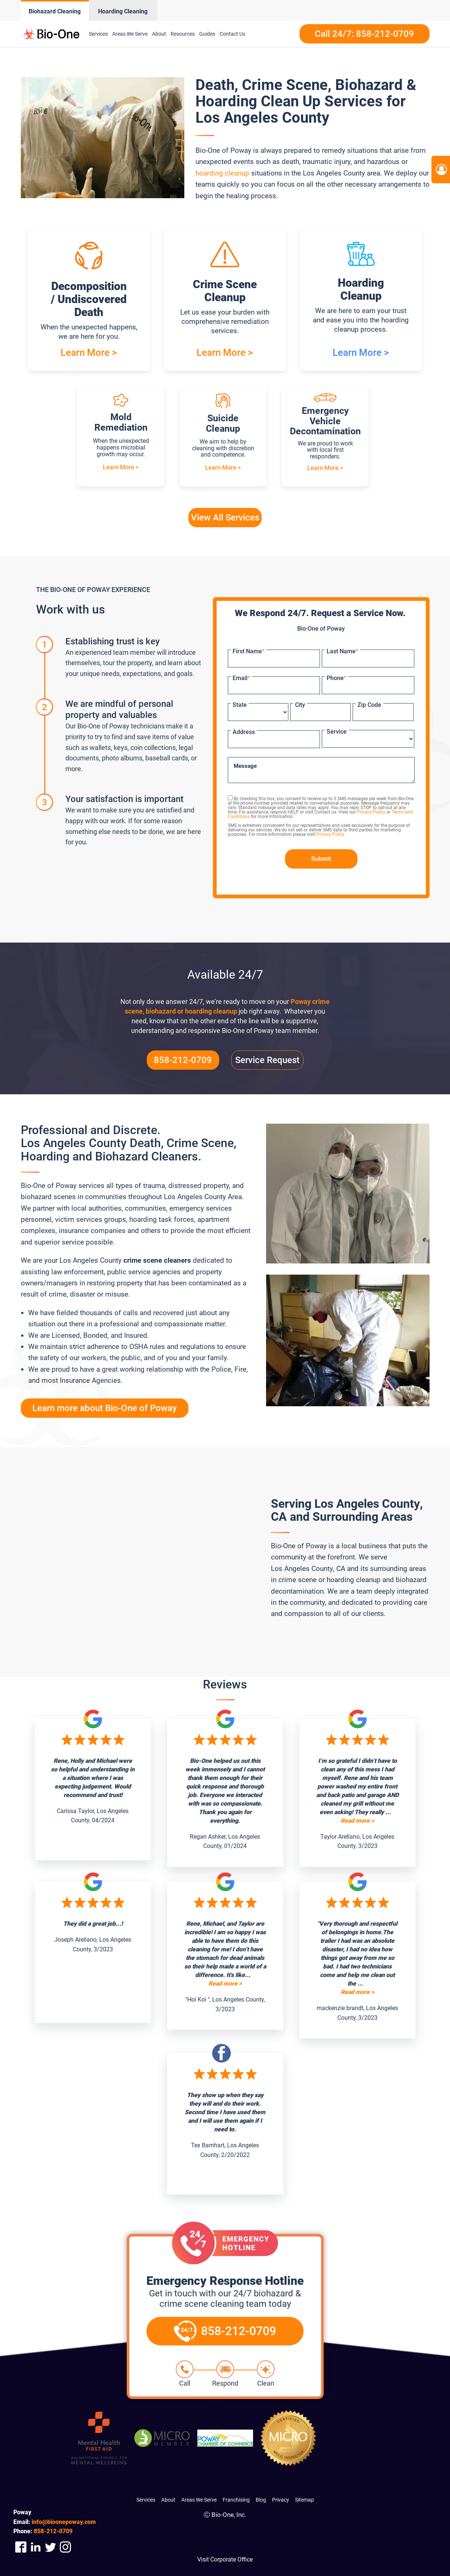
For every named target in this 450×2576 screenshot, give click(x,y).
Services (98, 34)
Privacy (280, 2500)
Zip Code (369, 704)
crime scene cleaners (157, 1260)
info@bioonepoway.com (64, 2521)
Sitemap (304, 2500)
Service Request (267, 1060)
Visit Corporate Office (225, 2559)
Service (337, 731)
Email (241, 678)
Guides (207, 34)
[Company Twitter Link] (50, 2547)
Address (244, 731)
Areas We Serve (130, 34)
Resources (183, 34)
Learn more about (104, 1408)
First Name (249, 651)
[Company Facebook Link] (20, 2547)
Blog (261, 2500)
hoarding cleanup (222, 173)
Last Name (342, 651)
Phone (336, 678)
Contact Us (232, 34)
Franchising (236, 2500)
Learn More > (89, 352)
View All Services (225, 517)
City (300, 704)
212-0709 (53, 2531)
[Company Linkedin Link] (35, 2547)
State (240, 704)
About (159, 34)
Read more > (357, 1820)
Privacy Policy (371, 812)
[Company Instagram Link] (65, 2547)
